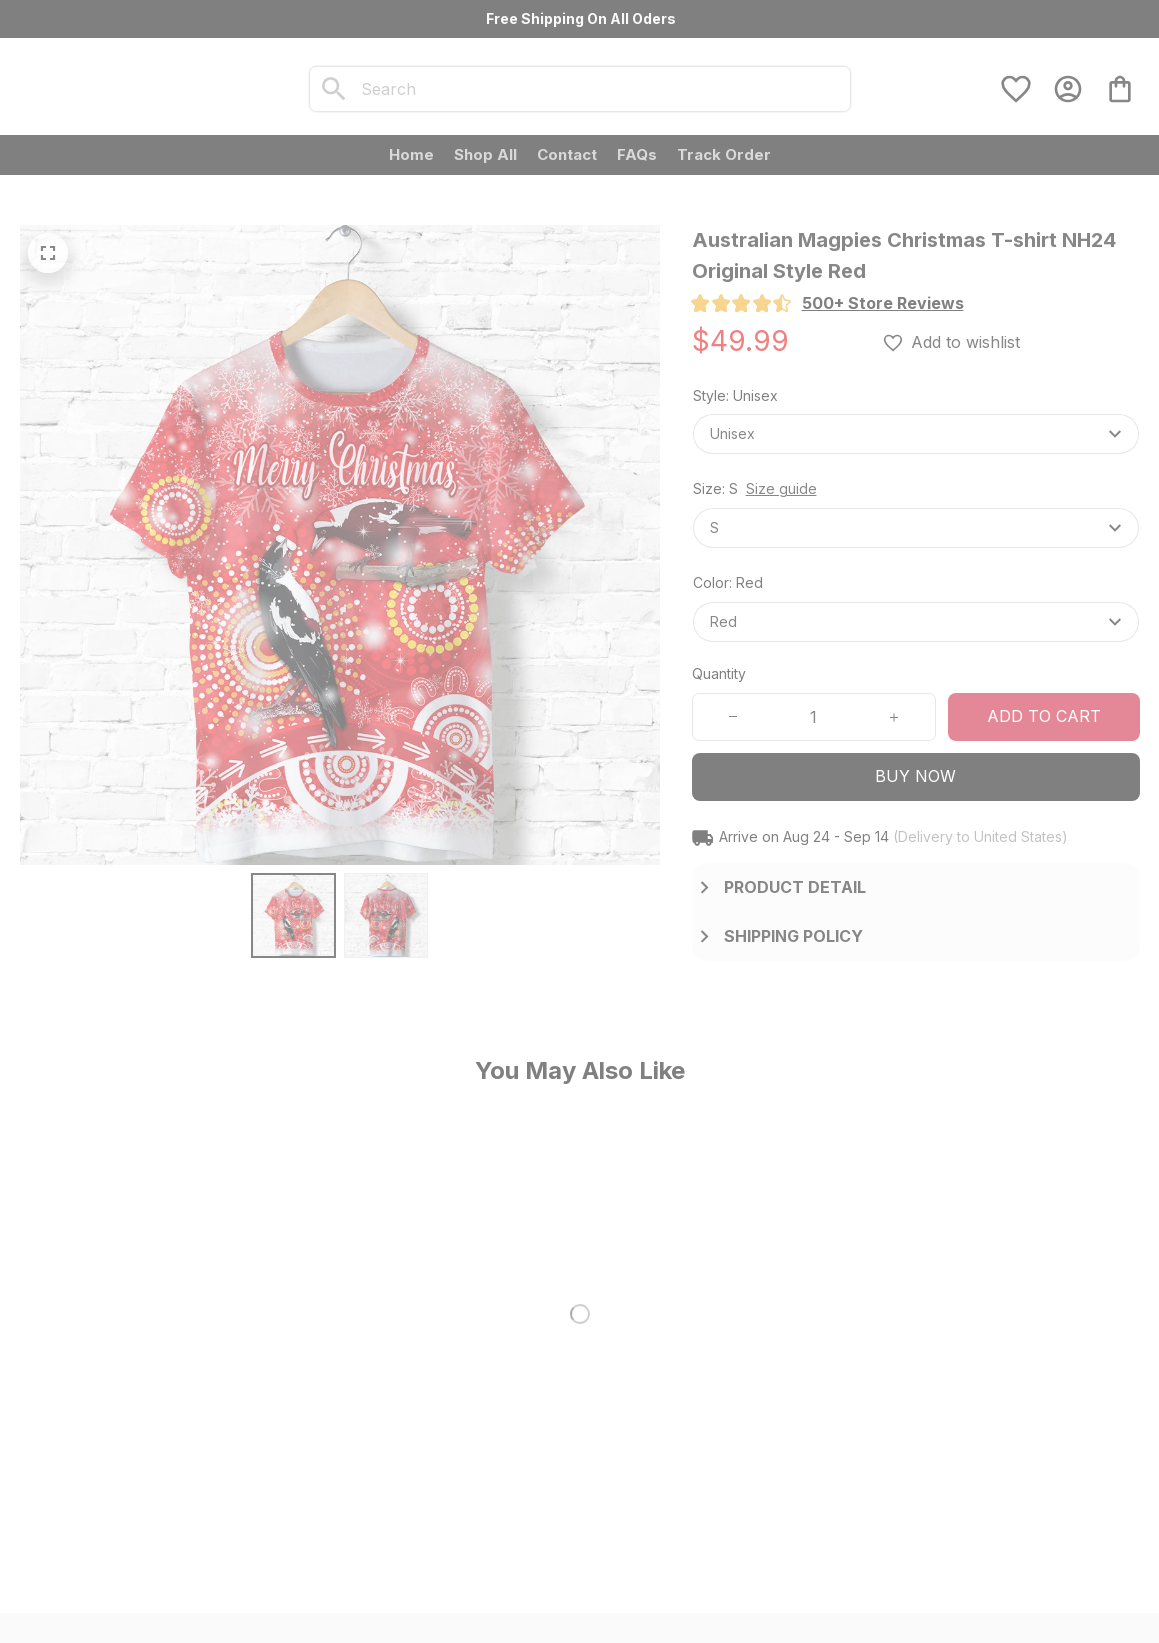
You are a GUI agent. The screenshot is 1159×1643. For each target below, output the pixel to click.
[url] (244, 1476)
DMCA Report (282, 1586)
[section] (883, 303)
